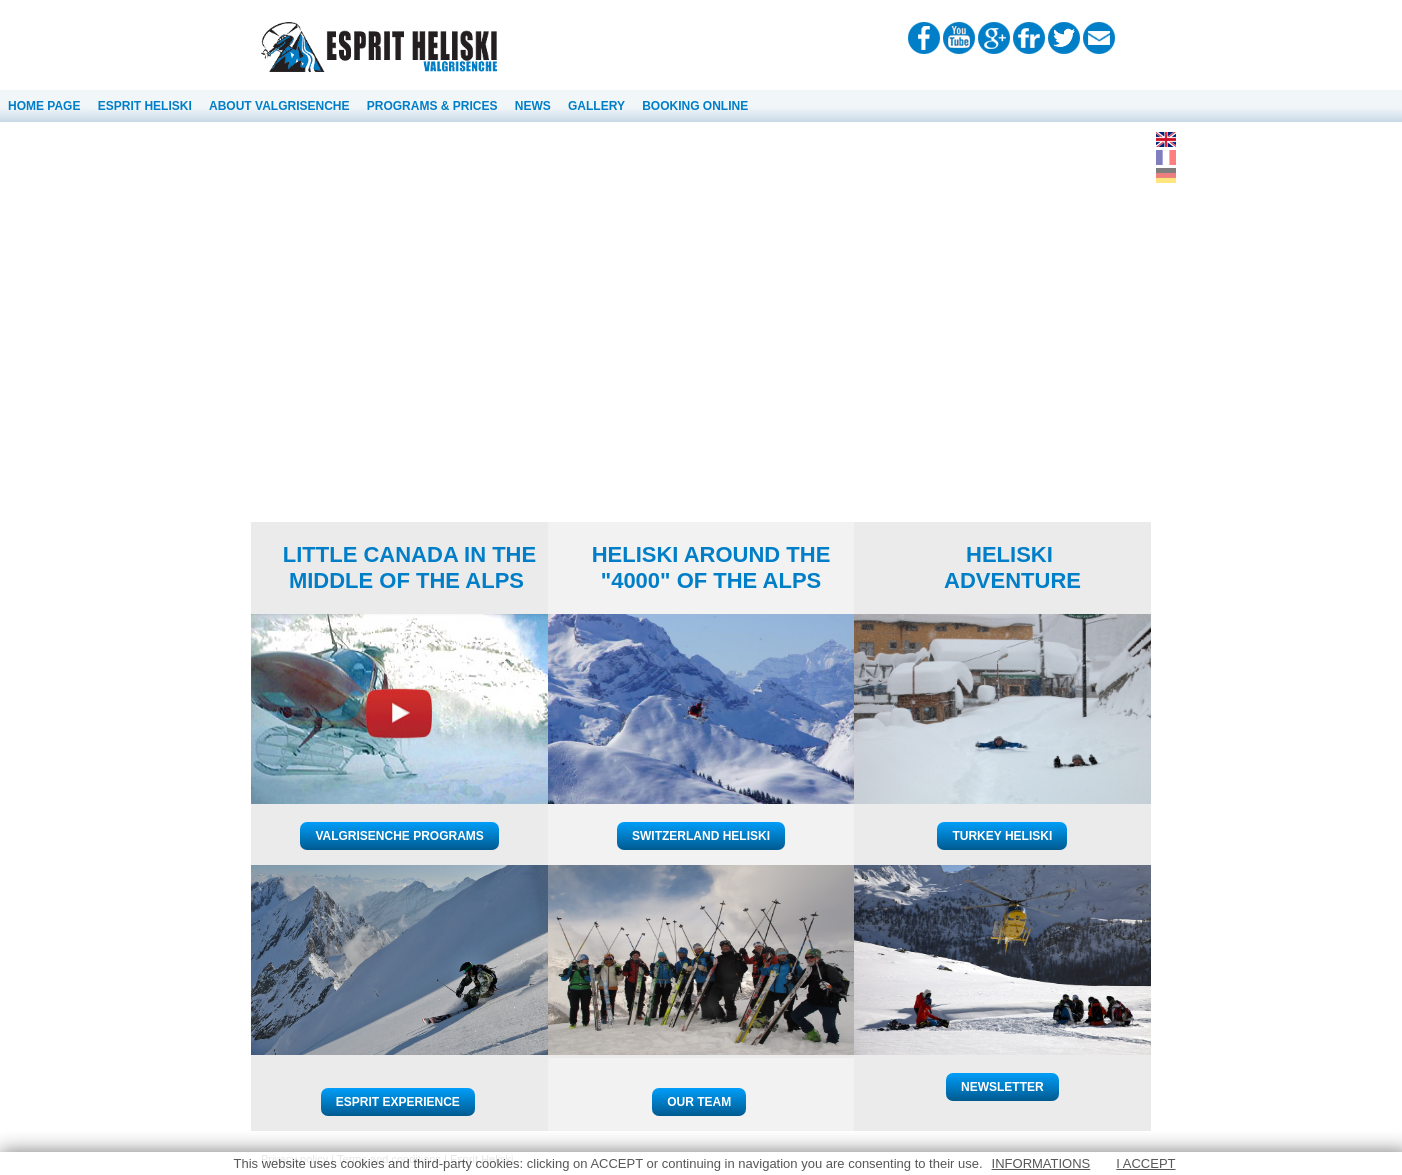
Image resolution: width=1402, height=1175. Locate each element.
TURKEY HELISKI (1002, 836)
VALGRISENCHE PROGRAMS (399, 836)
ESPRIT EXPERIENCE (398, 1102)
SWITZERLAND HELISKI (701, 836)
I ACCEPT (1145, 1163)
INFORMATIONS (1041, 1163)
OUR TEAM (699, 1102)
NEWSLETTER (1002, 1087)
